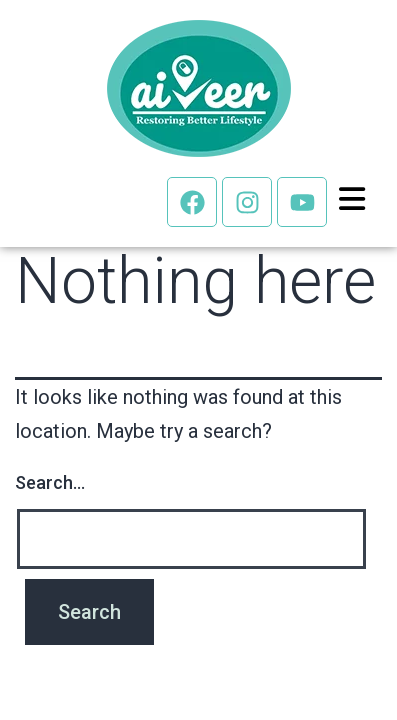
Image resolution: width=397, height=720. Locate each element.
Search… (50, 482)
